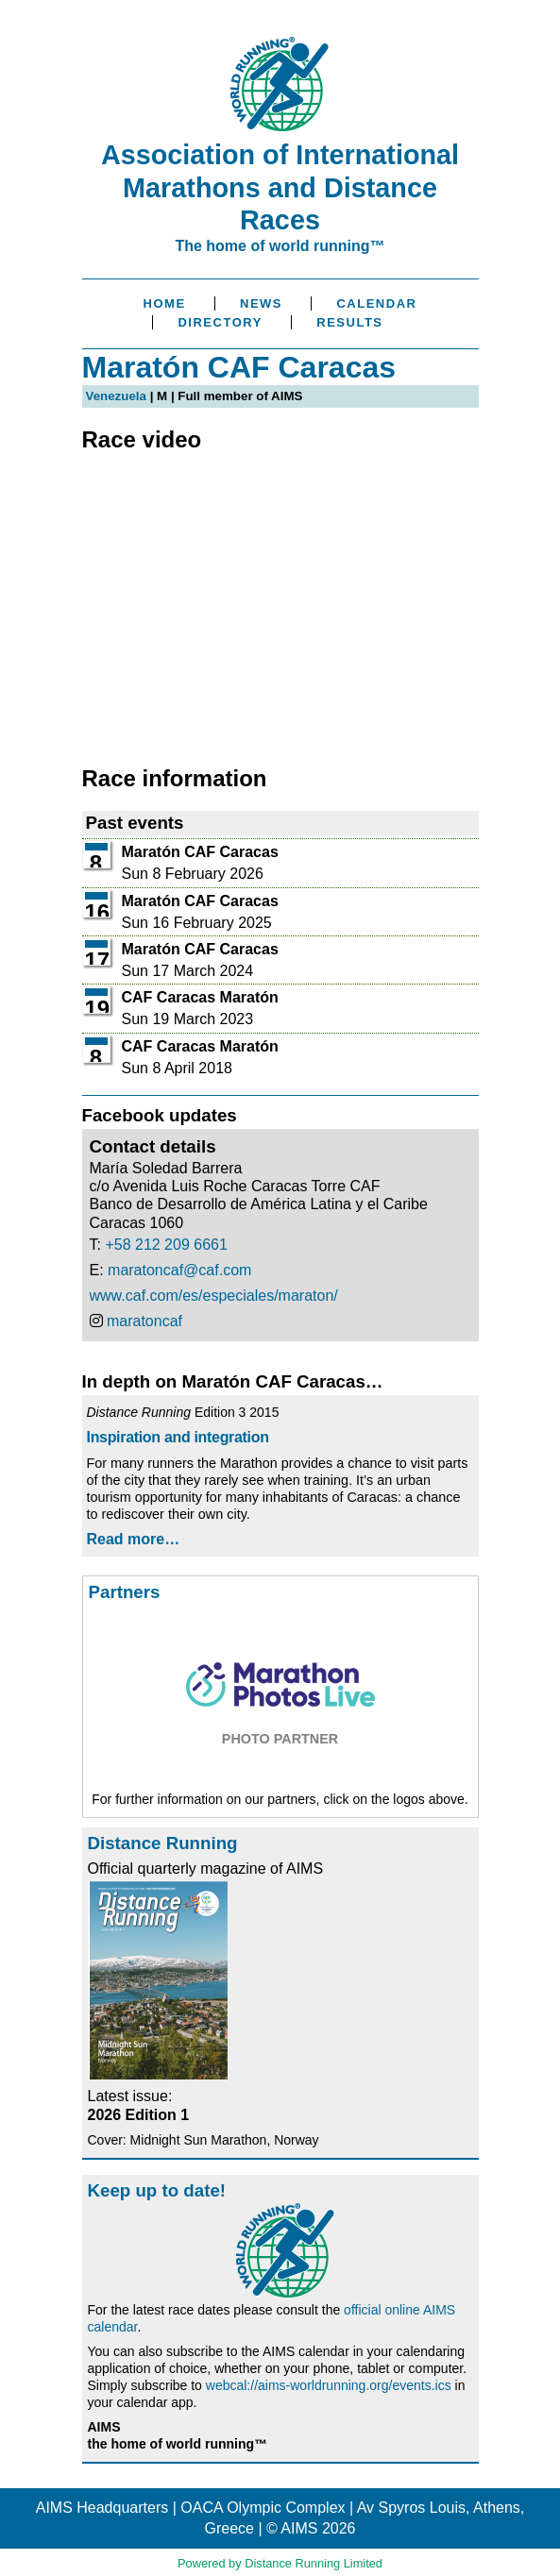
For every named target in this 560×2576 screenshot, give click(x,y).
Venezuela (116, 396)
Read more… (133, 1539)
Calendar (376, 303)
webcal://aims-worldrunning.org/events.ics (328, 2385)
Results (349, 322)
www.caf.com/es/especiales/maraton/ (214, 1296)
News (261, 303)
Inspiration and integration (178, 1437)
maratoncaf (144, 1321)
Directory (220, 322)
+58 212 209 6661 (166, 1245)
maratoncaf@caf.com (179, 1270)
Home (165, 303)
